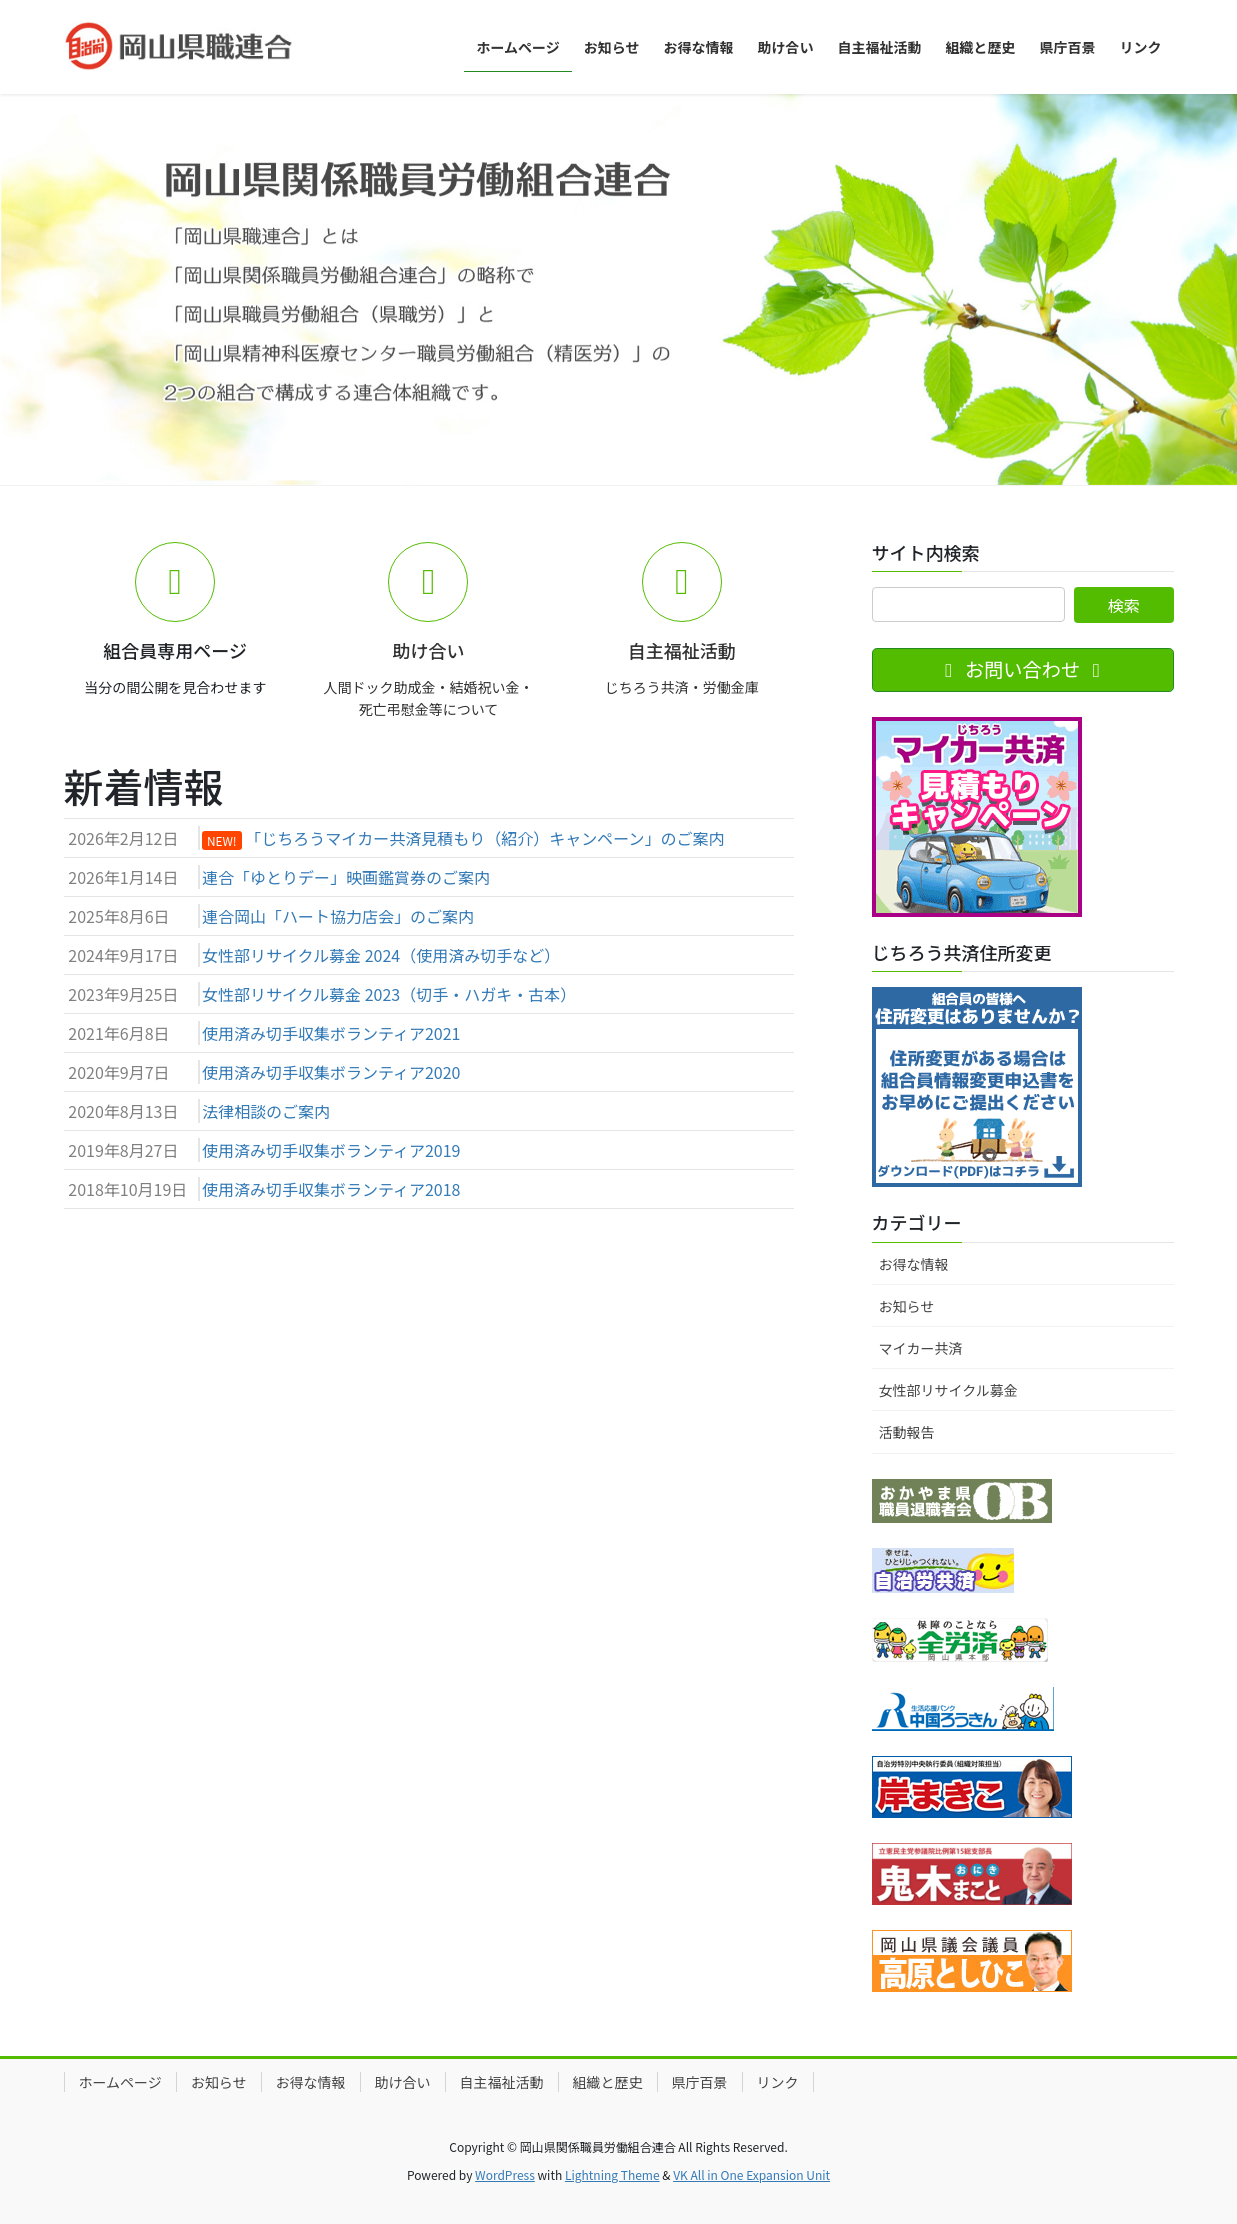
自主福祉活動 (502, 2082)
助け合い (403, 2082)
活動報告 (907, 1432)
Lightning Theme (612, 2174)
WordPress (505, 2174)
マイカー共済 (921, 1348)
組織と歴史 (608, 2082)
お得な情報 (914, 1264)
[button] (93, 289)
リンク (778, 2082)
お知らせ (907, 1306)
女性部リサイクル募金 (948, 1390)
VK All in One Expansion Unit (751, 2174)
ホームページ (120, 2082)
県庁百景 (700, 2082)
